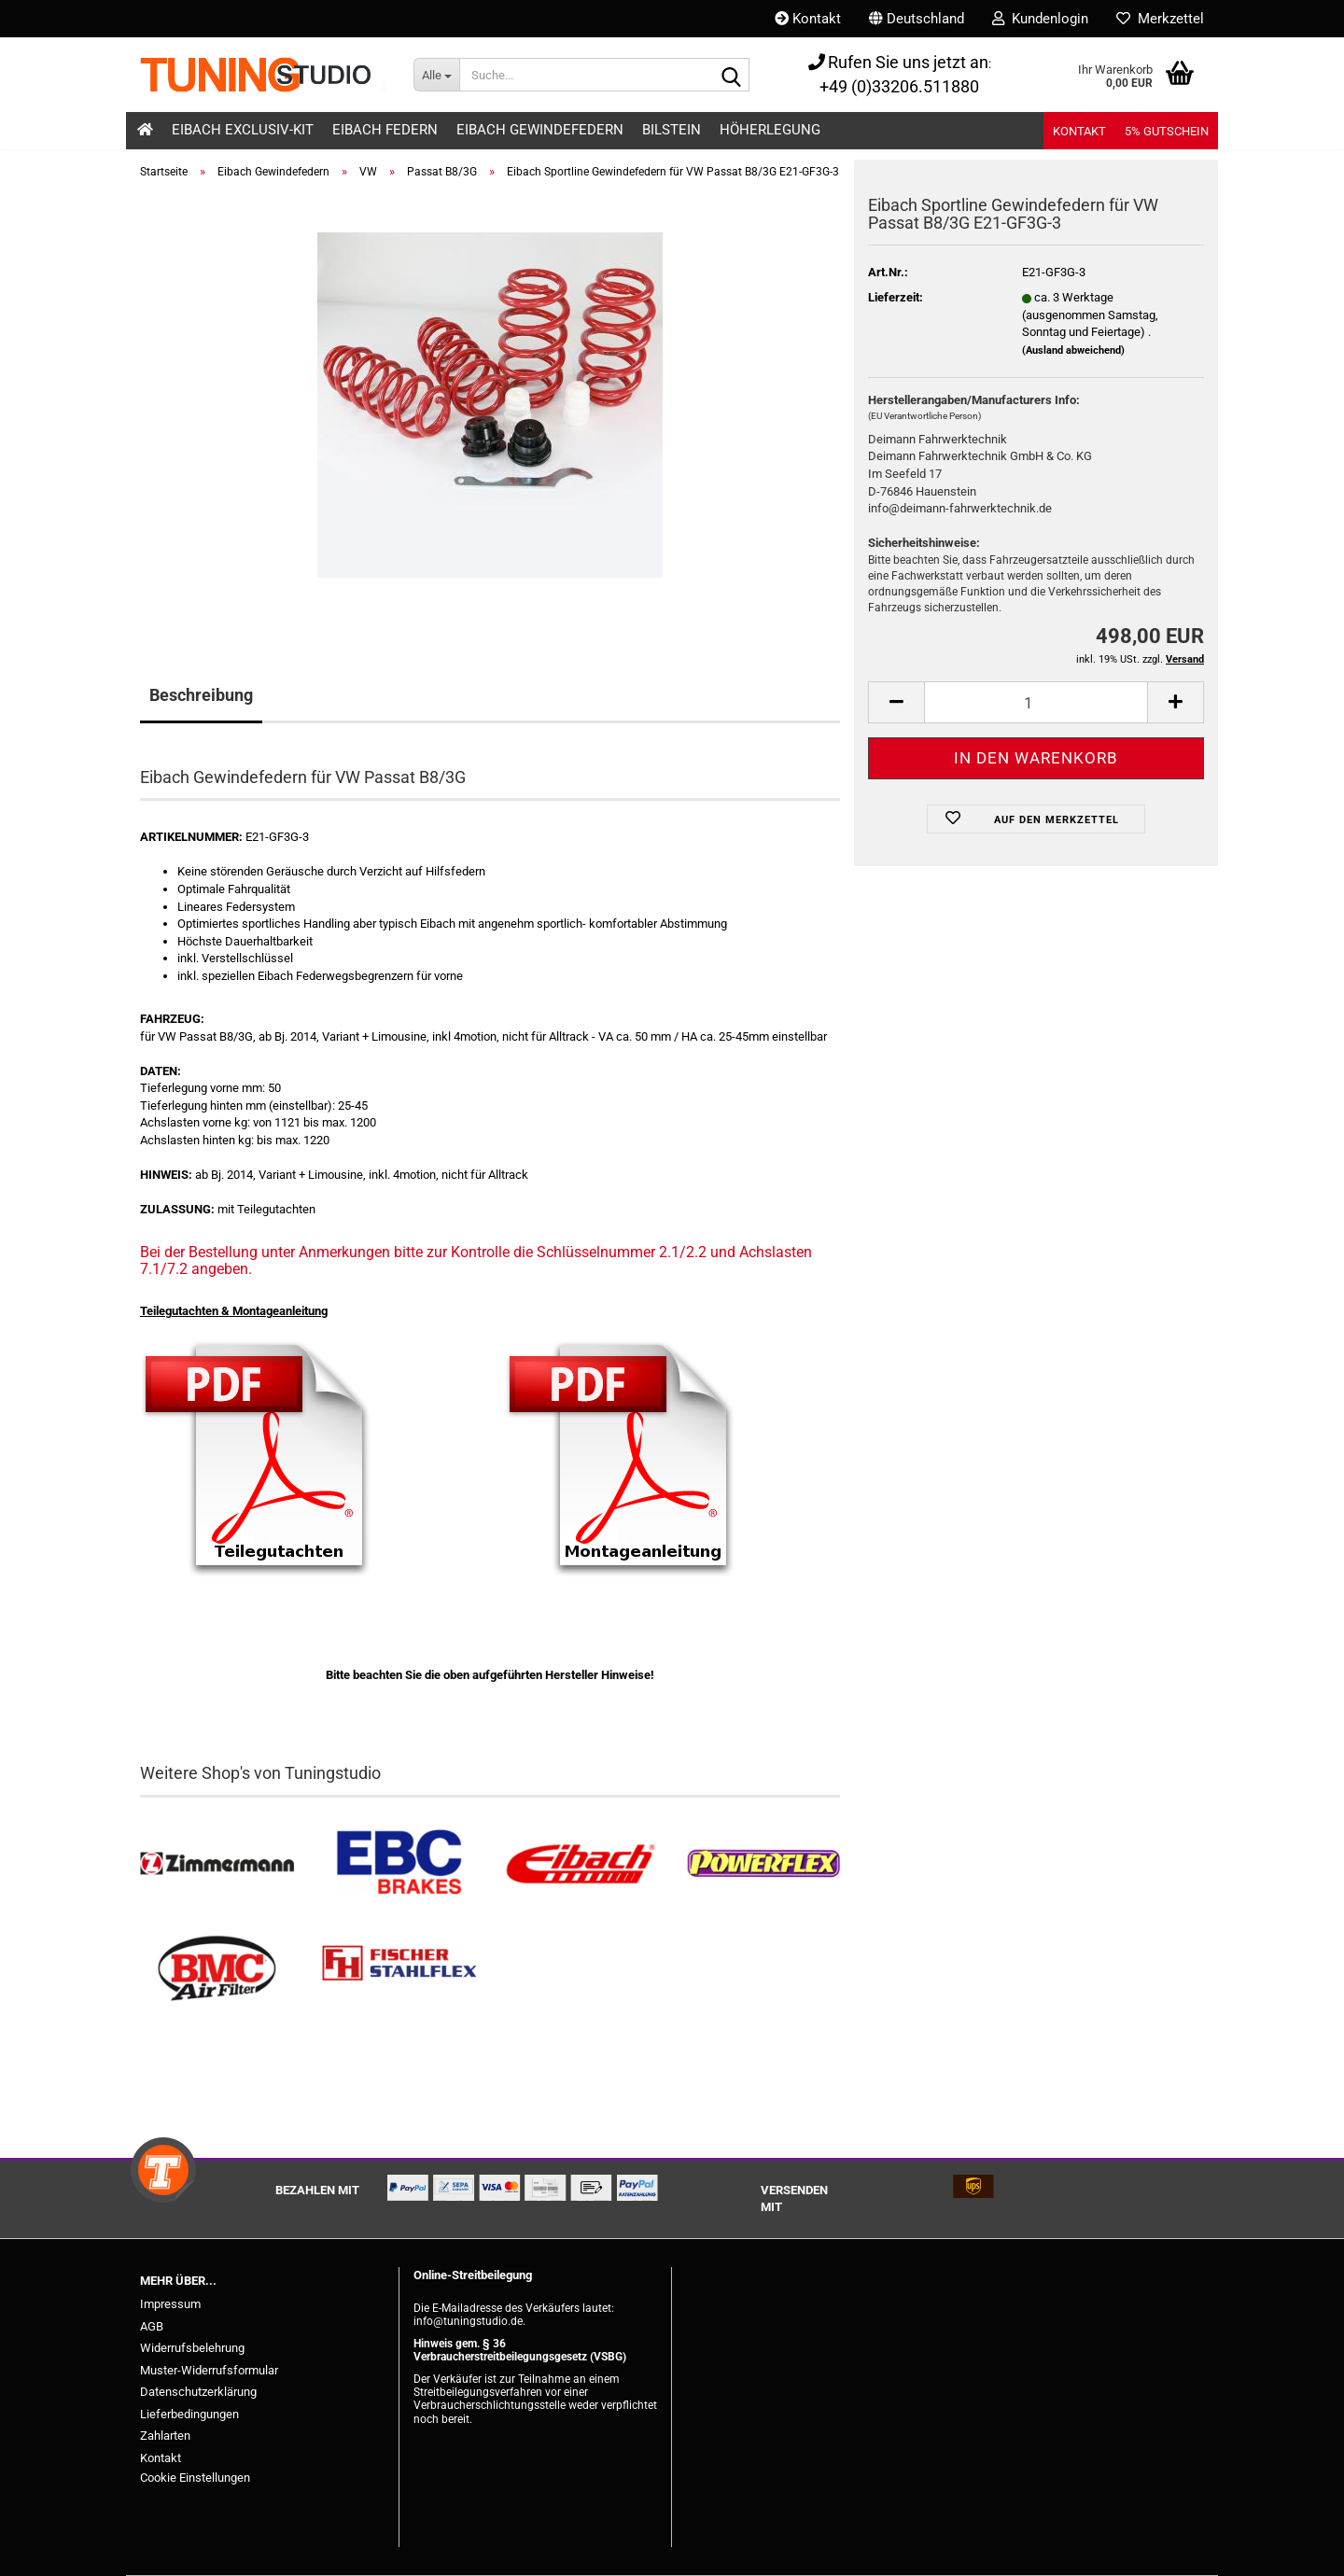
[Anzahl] (1036, 702)
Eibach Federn (385, 129)
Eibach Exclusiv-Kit (243, 129)
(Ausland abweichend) (1073, 350)
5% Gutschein (1167, 131)
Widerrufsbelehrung (192, 2348)
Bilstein (671, 129)
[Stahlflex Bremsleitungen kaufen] (399, 1969)
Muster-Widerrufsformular (209, 2370)
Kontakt (808, 18)
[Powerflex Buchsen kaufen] (763, 1864)
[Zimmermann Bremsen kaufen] (217, 1864)
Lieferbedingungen (189, 2414)
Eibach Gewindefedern (539, 129)
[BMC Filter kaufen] (217, 1969)
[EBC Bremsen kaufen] (399, 1864)
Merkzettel (1160, 18)
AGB (151, 2326)
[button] (916, 18)
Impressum (170, 2304)
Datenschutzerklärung (198, 2392)
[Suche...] (436, 74)
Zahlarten (165, 2436)
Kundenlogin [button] (1040, 18)
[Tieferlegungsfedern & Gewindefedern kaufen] (581, 1864)
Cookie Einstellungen (195, 2478)
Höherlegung (770, 129)
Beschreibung (201, 695)
